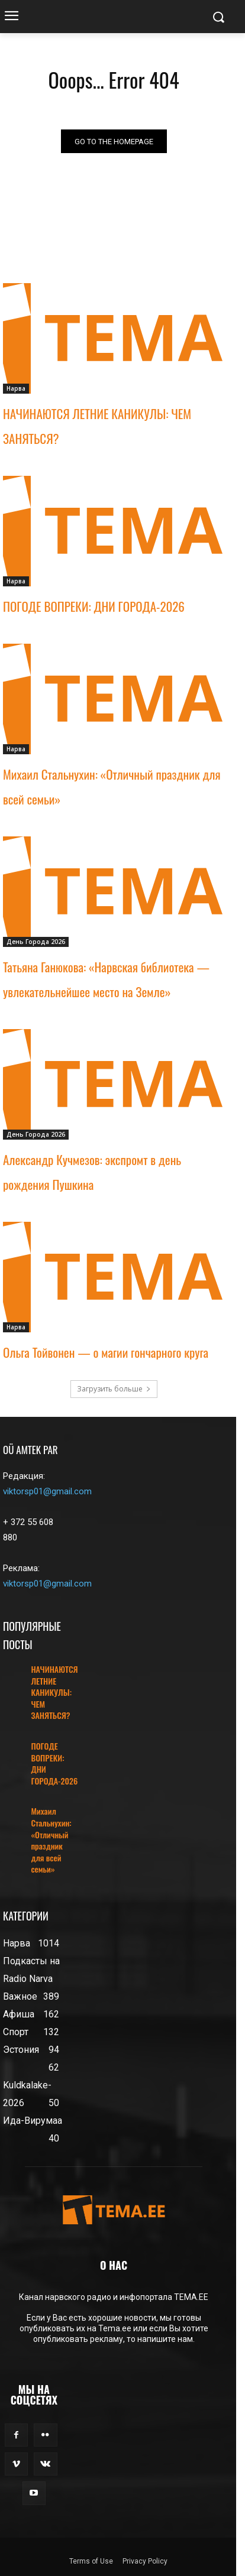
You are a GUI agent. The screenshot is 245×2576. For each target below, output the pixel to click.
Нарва (16, 388)
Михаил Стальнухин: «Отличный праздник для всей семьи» (51, 1840)
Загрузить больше (114, 1389)
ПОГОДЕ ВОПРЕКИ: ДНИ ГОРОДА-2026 (94, 606)
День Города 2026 (36, 941)
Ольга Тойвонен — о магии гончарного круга (105, 1352)
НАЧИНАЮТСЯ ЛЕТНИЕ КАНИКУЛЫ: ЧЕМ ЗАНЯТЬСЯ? (54, 1692)
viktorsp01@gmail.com (47, 1491)
